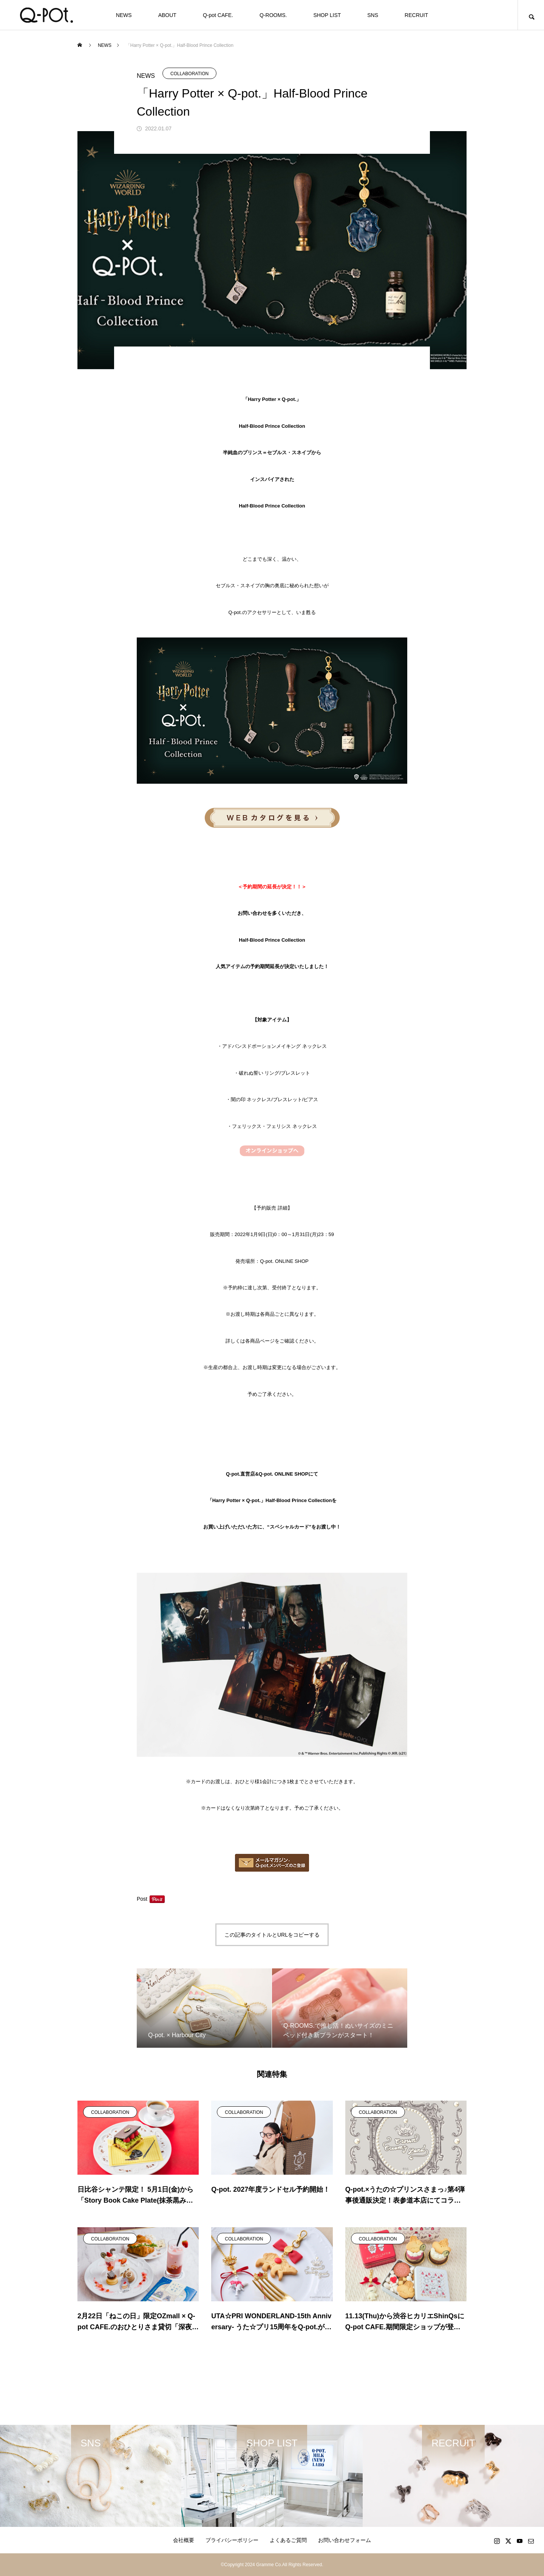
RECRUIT (416, 15)
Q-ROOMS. (273, 15)
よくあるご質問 (288, 2540)
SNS (372, 15)
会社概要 (183, 2540)
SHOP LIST (327, 15)
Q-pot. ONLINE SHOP (284, 1261)
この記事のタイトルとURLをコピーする (272, 1935)
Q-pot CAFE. (218, 15)
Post (142, 1899)
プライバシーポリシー (232, 2540)
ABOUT (167, 15)
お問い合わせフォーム (344, 2540)
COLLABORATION (189, 73)
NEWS (124, 15)
